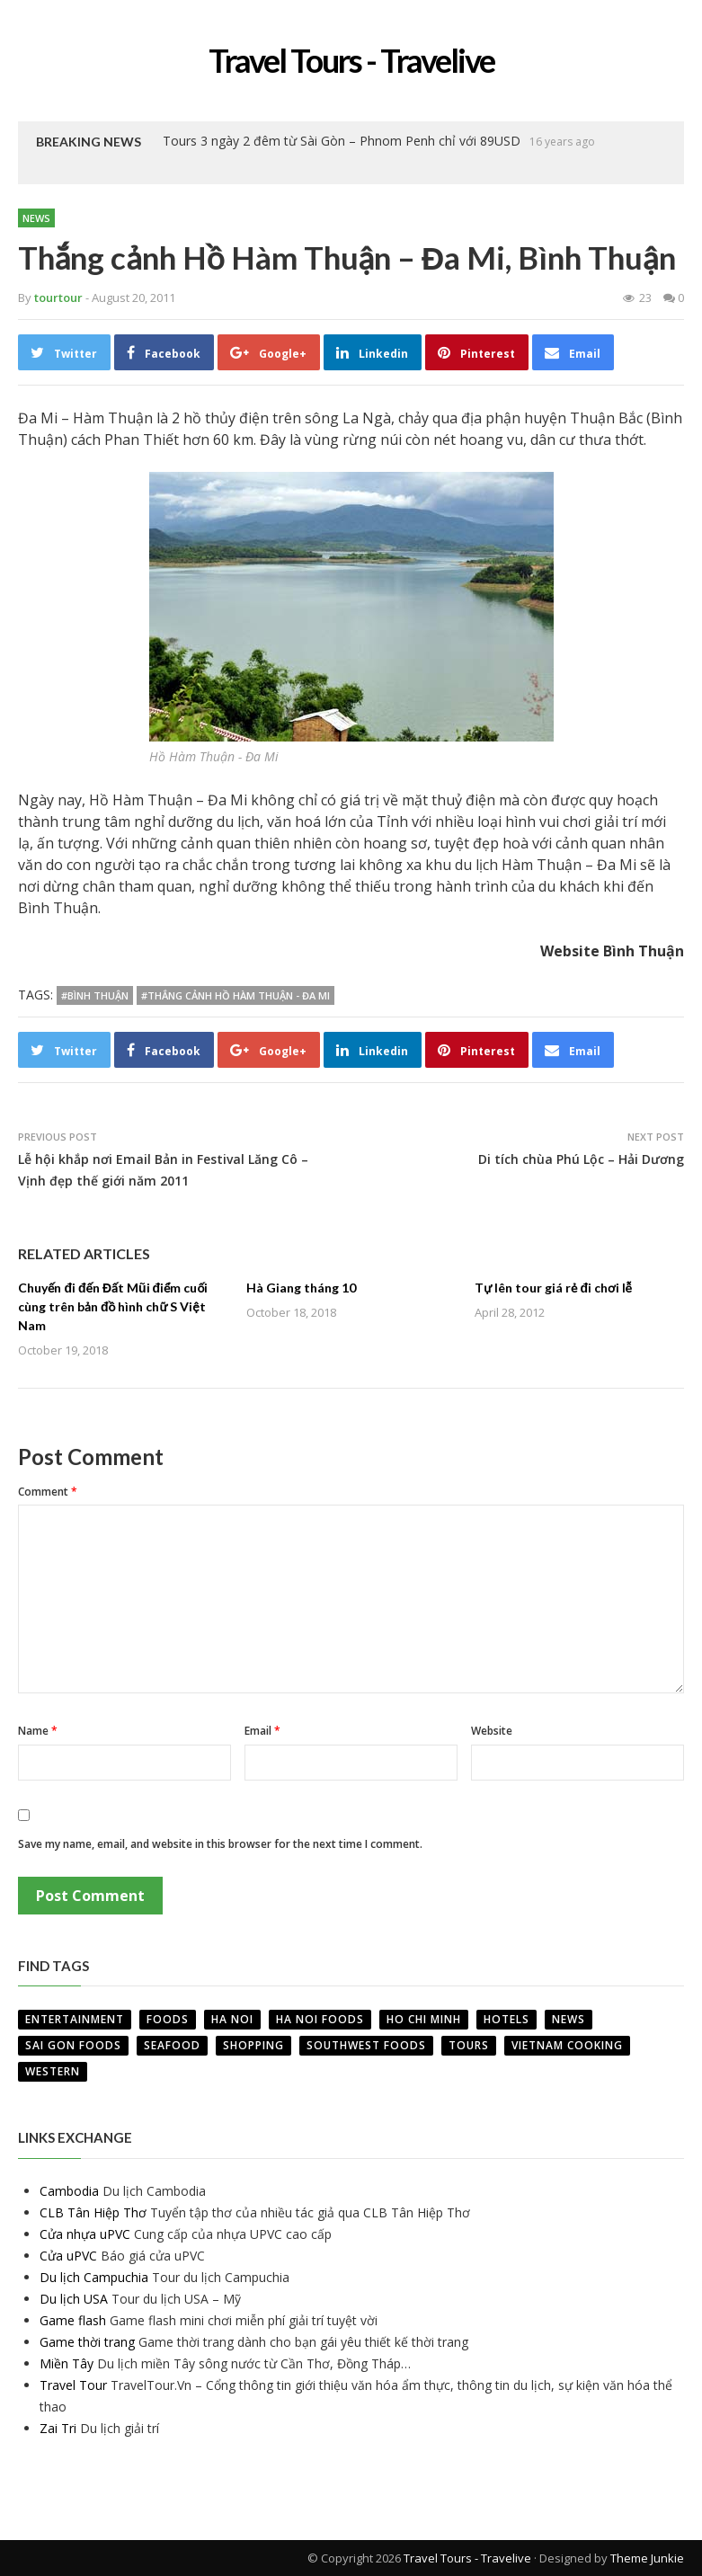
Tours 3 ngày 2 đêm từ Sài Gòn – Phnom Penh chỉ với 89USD (341, 140)
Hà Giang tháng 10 (301, 1287)
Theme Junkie (647, 2558)
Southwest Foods (366, 2045)
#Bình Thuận (95, 995)
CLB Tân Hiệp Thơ (93, 2212)
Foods (168, 2019)
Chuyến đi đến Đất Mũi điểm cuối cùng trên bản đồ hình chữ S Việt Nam (113, 1306)
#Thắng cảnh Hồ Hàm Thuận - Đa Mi (235, 995)
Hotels (506, 2019)
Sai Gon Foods (73, 2045)
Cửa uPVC (68, 2255)
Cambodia (69, 2190)
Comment (47, 1491)
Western (52, 2071)
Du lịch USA (74, 2298)
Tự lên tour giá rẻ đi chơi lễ (553, 1287)
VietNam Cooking (567, 2045)
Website (491, 1730)
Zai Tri (58, 2428)
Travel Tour (73, 2385)
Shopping (253, 2045)
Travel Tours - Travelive (467, 2558)
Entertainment (74, 2019)
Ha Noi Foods (320, 2019)
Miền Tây (66, 2363)
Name (38, 1730)
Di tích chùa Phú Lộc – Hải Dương (581, 1159)
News (36, 218)
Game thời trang (87, 2341)
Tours (469, 2045)
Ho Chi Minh (424, 2019)
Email (262, 1730)
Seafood (172, 2045)
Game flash (73, 2320)
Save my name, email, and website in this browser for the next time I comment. (220, 1844)
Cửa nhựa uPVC (85, 2234)
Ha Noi (232, 2019)
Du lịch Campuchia (94, 2277)
